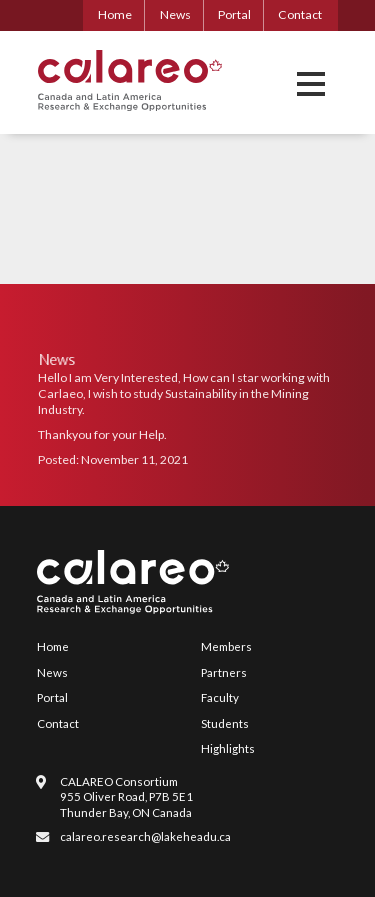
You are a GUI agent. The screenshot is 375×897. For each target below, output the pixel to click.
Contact (300, 14)
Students (225, 723)
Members (226, 646)
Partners (224, 672)
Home (115, 14)
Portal (234, 14)
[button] (311, 83)
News (175, 14)
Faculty (220, 697)
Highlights (228, 748)
